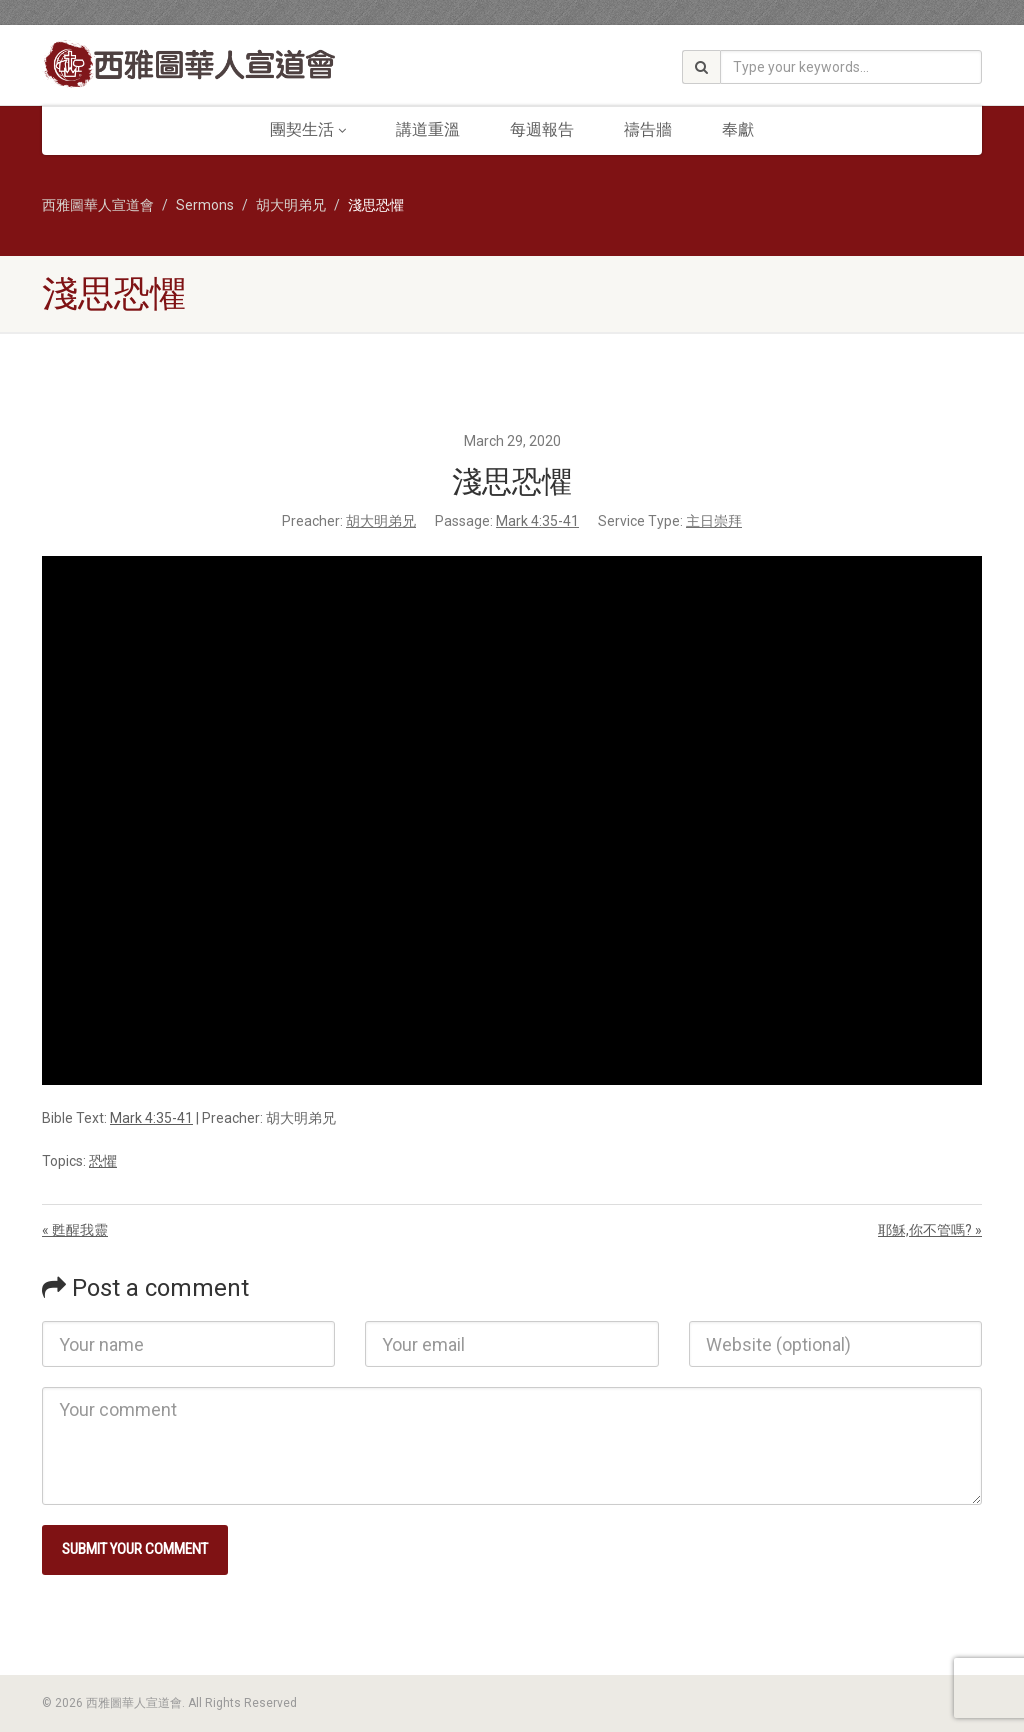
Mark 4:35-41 (537, 521)
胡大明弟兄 (381, 521)
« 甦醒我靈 (75, 1230)
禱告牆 (648, 129)
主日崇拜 (714, 521)
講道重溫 (428, 129)
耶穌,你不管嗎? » (930, 1230)
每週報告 (542, 129)
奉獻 (738, 129)
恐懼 (103, 1161)
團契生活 (308, 129)
